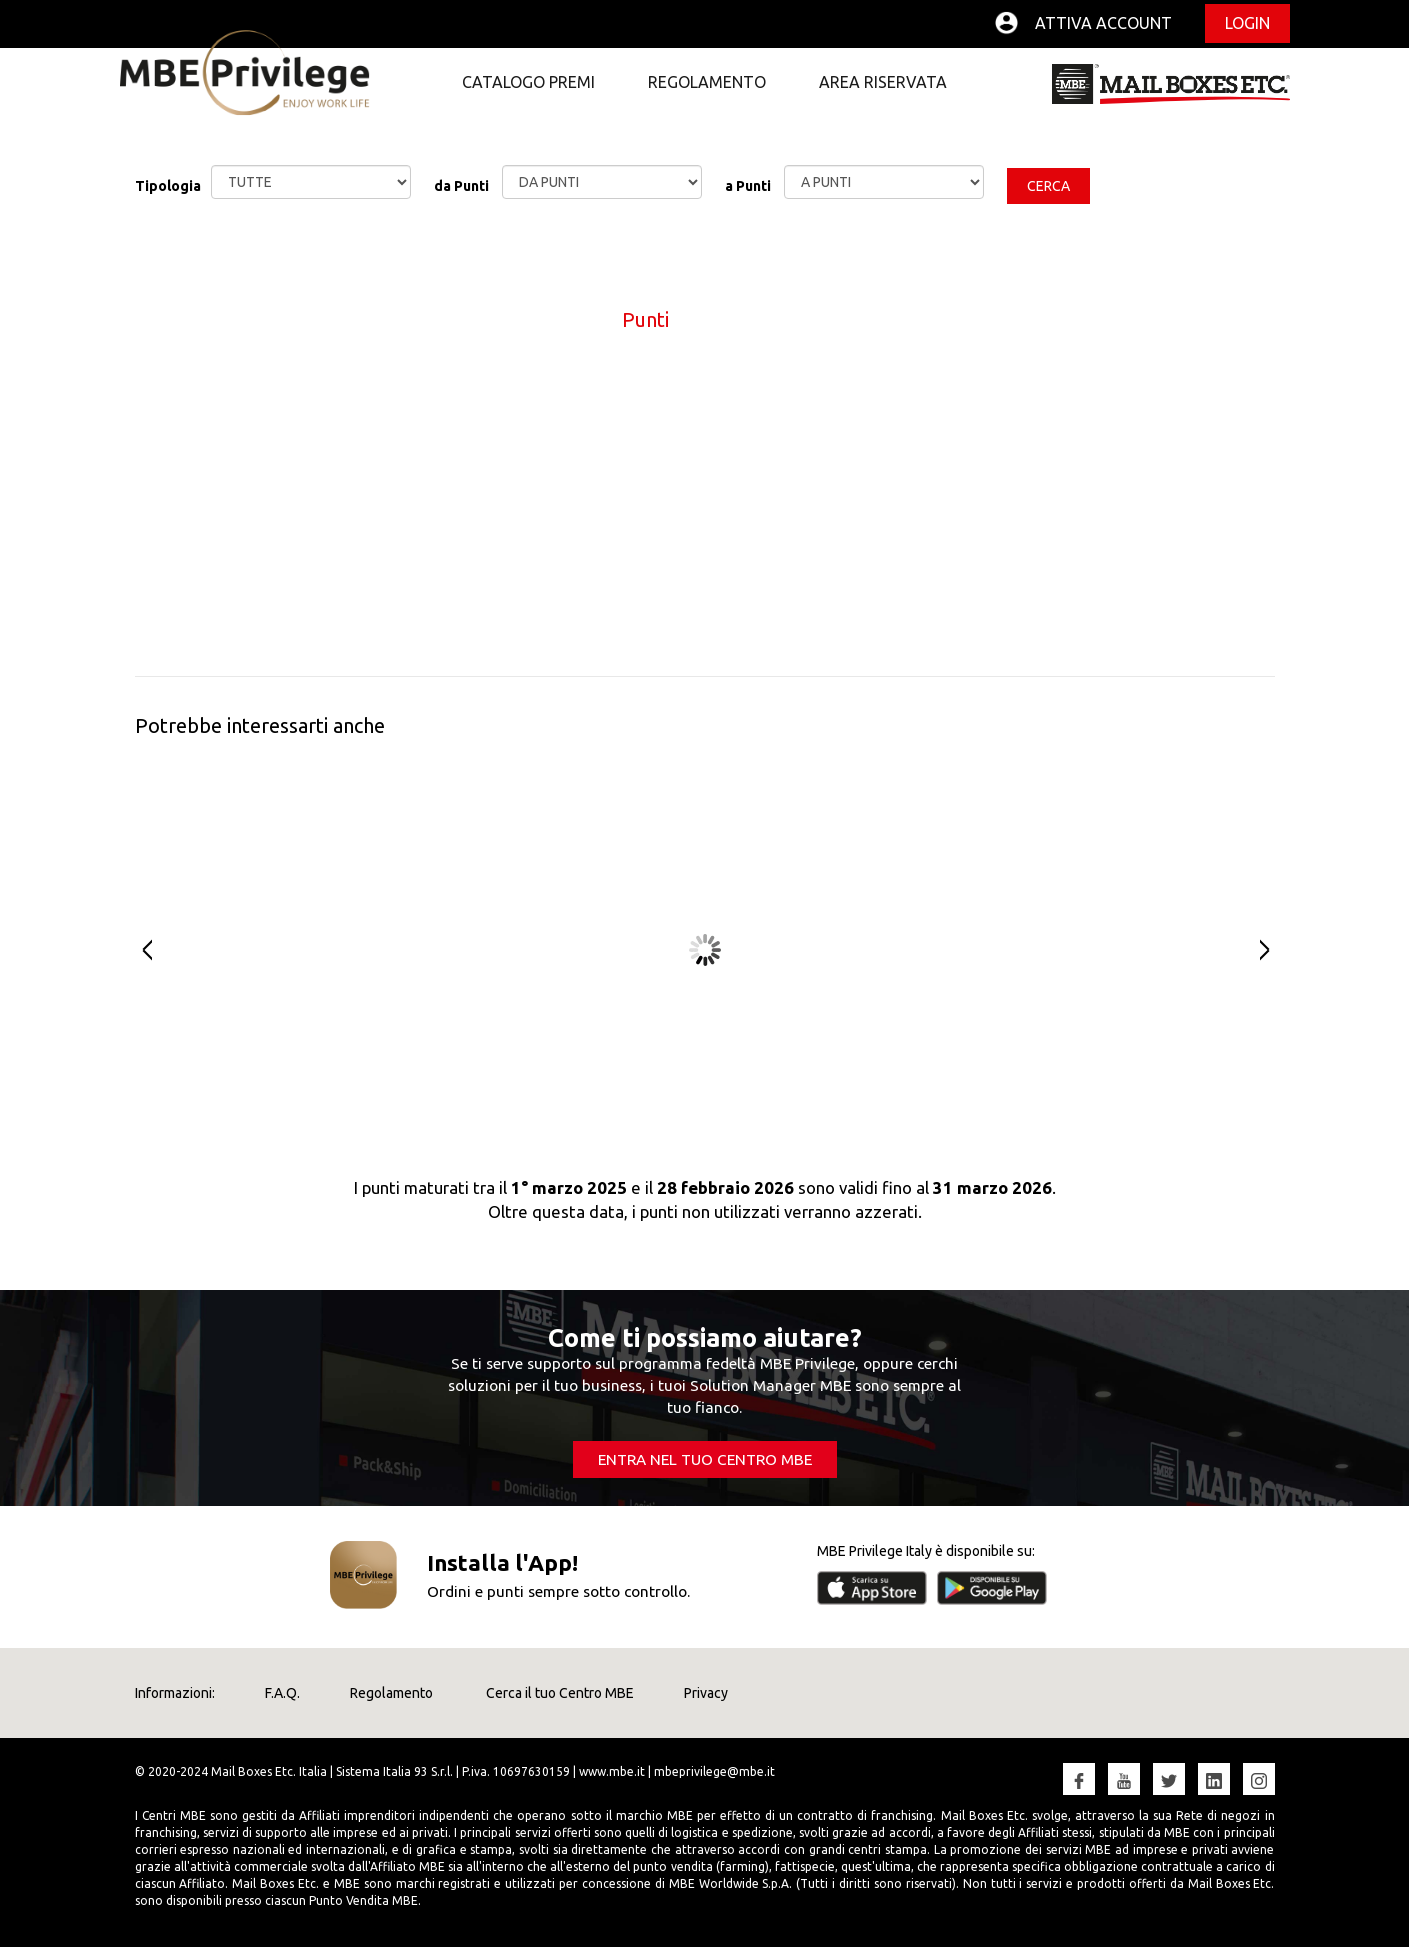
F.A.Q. (282, 1693)
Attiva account (1103, 23)
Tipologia (168, 186)
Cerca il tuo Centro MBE (558, 1693)
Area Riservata (883, 82)
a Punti (748, 186)
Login (1247, 23)
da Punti (461, 186)
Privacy (706, 1693)
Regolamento (707, 82)
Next (1272, 950)
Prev (137, 950)
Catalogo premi (528, 82)
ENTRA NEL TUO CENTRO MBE (705, 1459)
